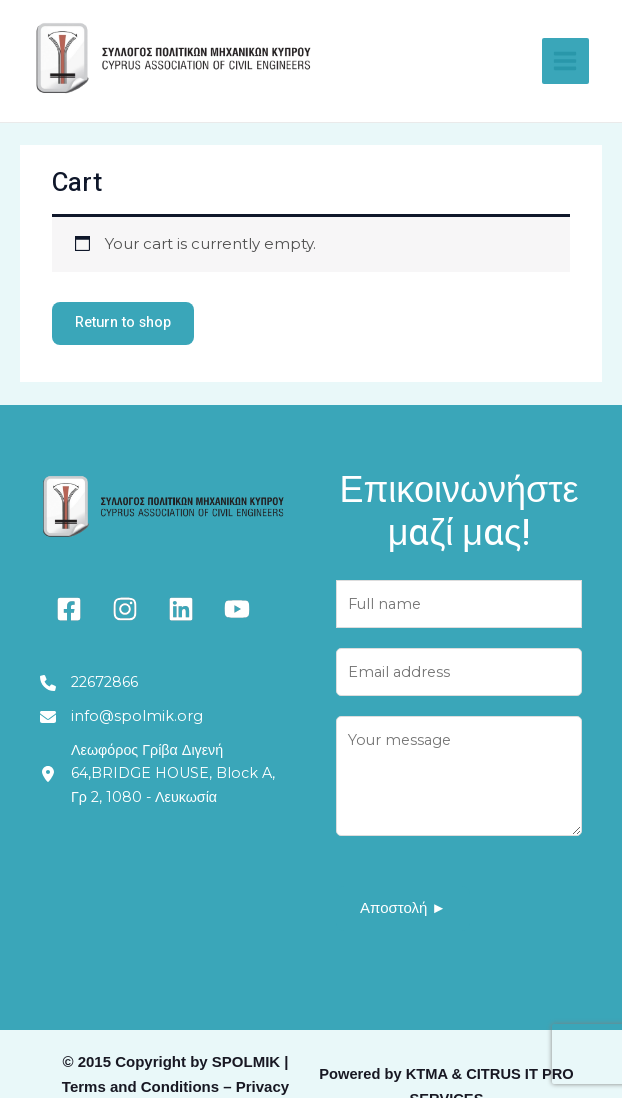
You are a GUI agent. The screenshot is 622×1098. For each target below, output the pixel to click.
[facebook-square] (69, 611)
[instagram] (125, 611)
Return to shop (128, 324)
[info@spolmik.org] (122, 720)
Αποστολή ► (403, 913)
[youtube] (237, 611)
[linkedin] (181, 611)
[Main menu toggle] (558, 60)
